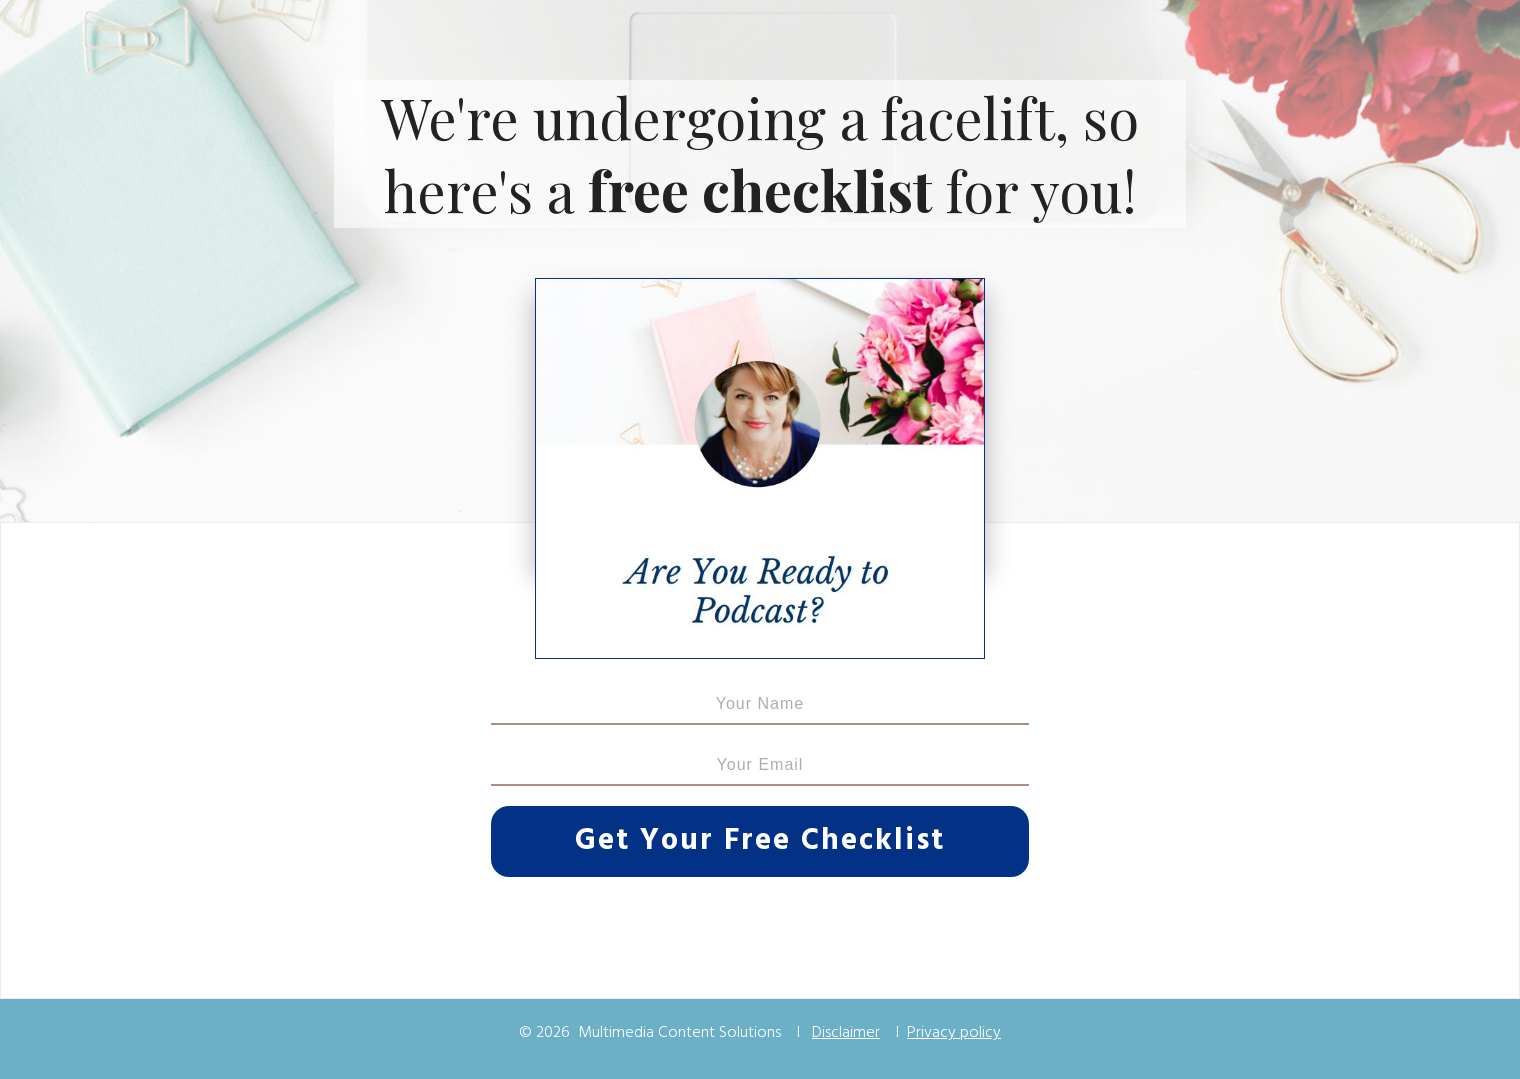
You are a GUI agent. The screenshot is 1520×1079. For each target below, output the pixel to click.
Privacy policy (954, 1033)
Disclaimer (846, 1033)
